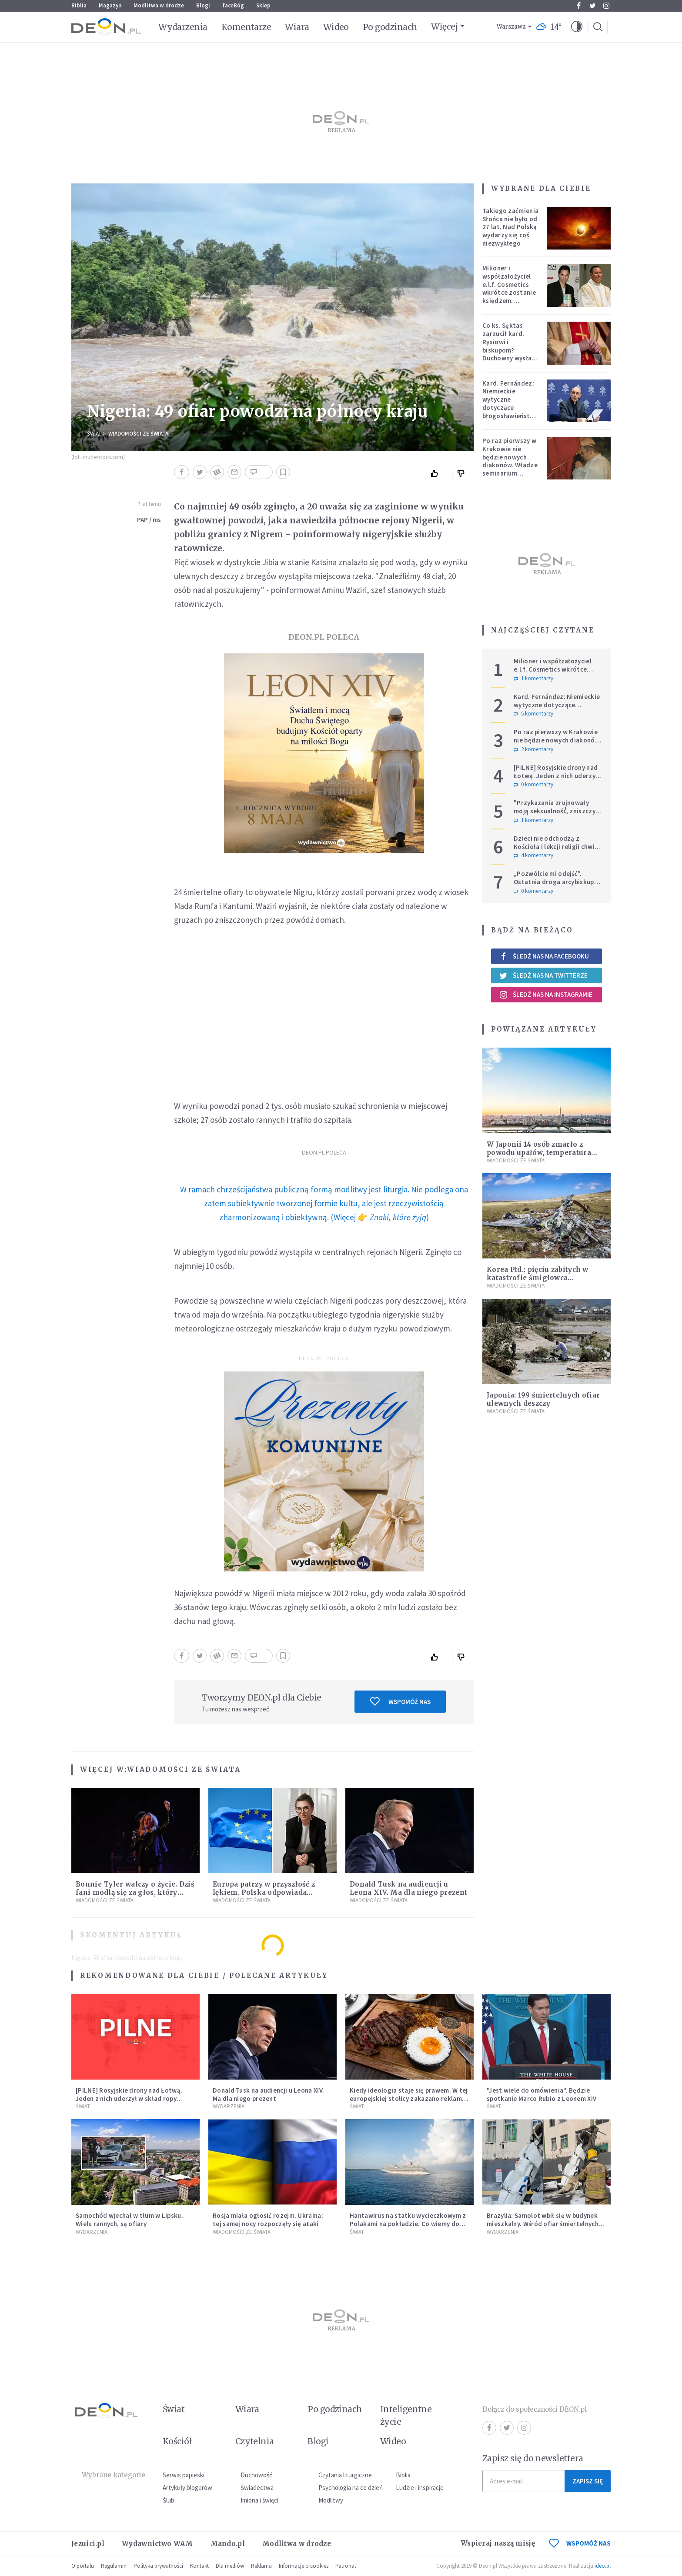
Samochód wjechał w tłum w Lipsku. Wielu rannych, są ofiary (129, 2219)
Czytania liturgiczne (345, 2475)
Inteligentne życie (406, 2415)
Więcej (444, 26)
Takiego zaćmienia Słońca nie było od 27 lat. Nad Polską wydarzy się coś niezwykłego (510, 226)
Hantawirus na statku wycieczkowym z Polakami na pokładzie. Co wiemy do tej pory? (408, 2223)
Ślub (168, 2500)
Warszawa (511, 27)
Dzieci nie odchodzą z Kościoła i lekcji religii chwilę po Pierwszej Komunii (557, 846)
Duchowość (256, 2475)
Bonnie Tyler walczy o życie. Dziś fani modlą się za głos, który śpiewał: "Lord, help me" (135, 1892)
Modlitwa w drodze (159, 5)
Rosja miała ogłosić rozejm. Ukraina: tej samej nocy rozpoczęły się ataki (268, 2219)
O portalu (82, 2565)
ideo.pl (603, 2565)
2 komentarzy (533, 749)
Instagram (606, 5)
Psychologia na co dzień (350, 2487)
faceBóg (233, 5)
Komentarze (246, 27)
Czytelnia (254, 2441)
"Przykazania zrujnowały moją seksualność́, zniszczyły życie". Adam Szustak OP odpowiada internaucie (557, 815)
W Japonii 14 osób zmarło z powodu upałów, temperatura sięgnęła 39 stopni (539, 1152)
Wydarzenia (182, 27)
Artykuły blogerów (187, 2487)
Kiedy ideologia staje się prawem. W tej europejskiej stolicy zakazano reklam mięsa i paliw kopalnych (409, 2098)
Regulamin (114, 2565)
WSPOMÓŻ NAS (580, 2543)
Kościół (177, 2441)
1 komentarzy (533, 678)
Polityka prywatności (158, 2565)
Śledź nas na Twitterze (543, 975)
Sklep (263, 5)
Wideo (336, 27)
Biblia (79, 5)
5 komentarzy (533, 713)
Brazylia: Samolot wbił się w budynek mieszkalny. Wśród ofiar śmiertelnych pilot (542, 2223)
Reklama (261, 2565)
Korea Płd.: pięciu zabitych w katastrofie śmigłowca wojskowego (537, 1277)
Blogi (203, 5)
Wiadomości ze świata (138, 433)
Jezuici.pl (87, 2543)
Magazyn (110, 5)
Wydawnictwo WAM (157, 2543)
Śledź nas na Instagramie (545, 994)
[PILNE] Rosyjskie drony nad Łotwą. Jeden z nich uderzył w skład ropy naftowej (556, 775)
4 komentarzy (533, 855)
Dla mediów (230, 2565)
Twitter (592, 5)
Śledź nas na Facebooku (544, 956)
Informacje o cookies (303, 2565)
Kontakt (199, 2565)
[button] (576, 27)
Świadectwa (257, 2487)
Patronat (345, 2565)
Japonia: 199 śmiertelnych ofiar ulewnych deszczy (543, 1399)
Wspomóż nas (400, 1701)
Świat (94, 433)
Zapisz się (587, 2481)
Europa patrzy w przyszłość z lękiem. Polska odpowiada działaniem (264, 1892)
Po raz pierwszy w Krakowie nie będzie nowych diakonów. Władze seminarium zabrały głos (510, 461)
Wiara (297, 27)
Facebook (579, 5)
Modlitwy (330, 2500)
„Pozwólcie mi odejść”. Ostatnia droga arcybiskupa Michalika (556, 881)
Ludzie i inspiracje (420, 2487)
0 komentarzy (533, 784)
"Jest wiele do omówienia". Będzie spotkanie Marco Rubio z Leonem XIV (541, 2094)
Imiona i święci (259, 2500)
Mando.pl (228, 2543)
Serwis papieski (183, 2475)
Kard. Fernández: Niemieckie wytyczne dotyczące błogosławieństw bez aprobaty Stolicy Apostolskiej (508, 411)
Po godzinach (390, 27)
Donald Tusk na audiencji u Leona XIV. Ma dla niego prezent (408, 1888)
